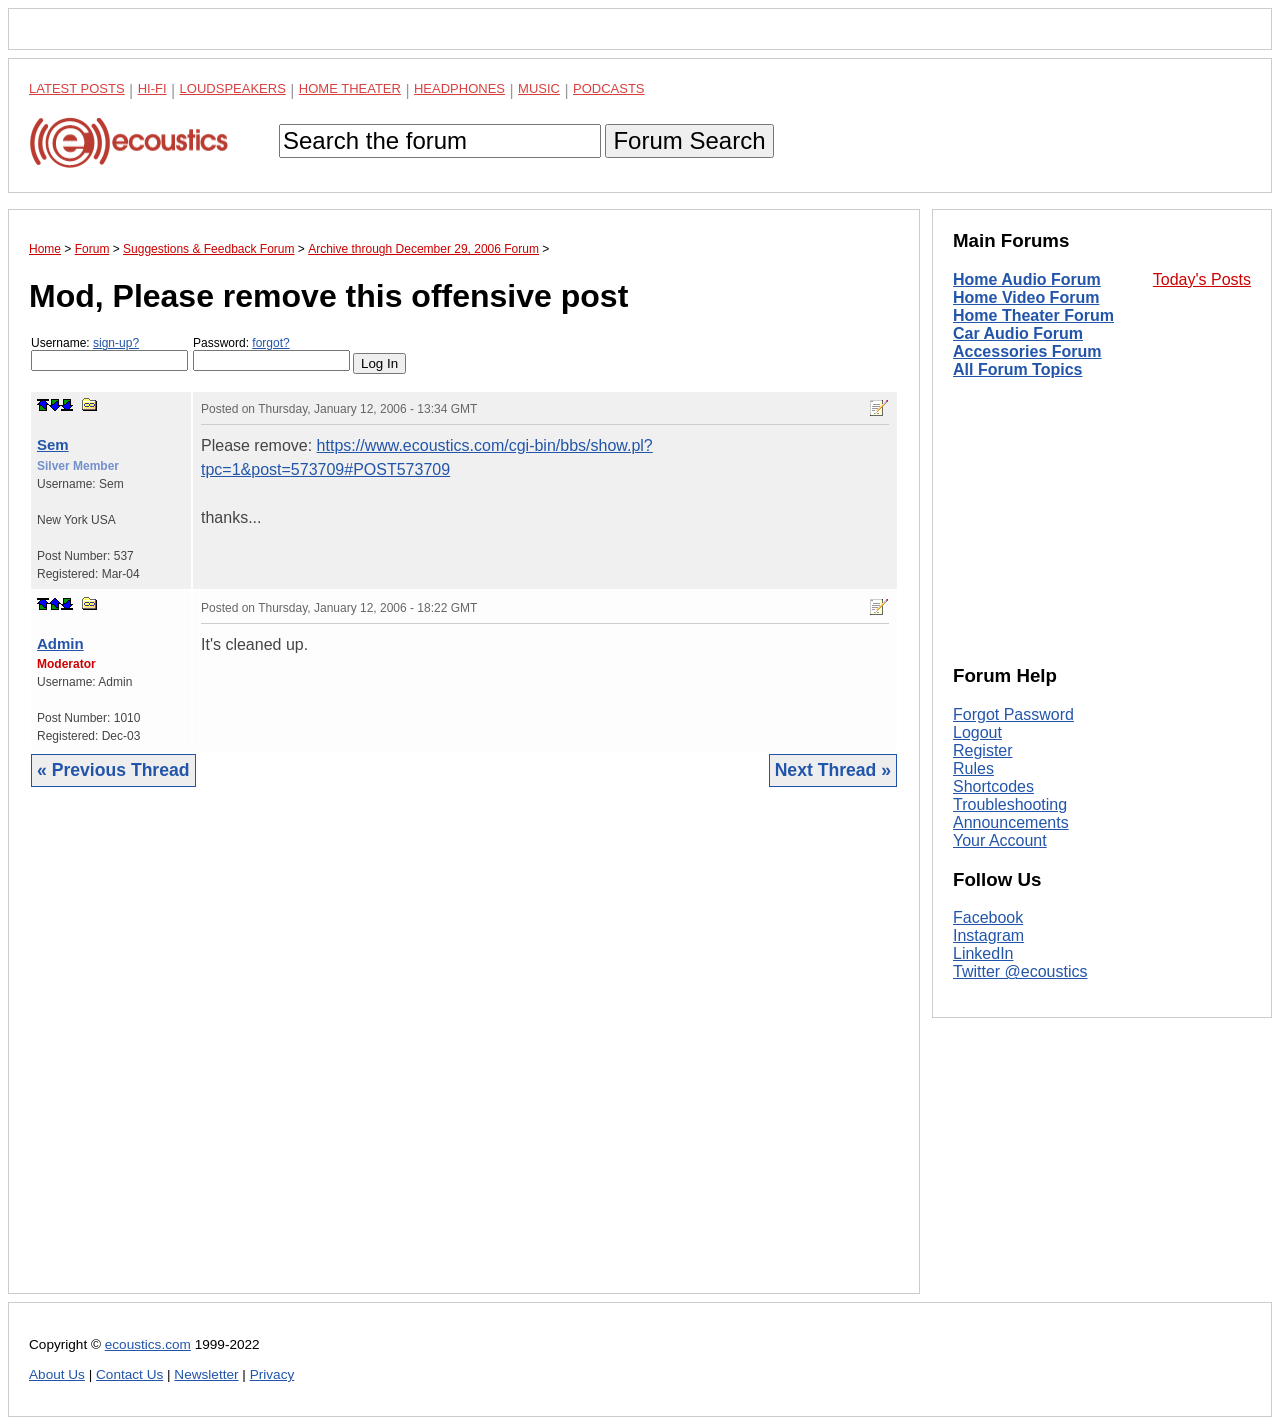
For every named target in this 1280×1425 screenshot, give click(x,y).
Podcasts (609, 88)
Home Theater (350, 88)
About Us (57, 1374)
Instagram (988, 935)
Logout (977, 732)
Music (539, 88)
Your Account (1000, 840)
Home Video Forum (1026, 297)
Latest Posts (77, 88)
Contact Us (129, 1374)
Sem (53, 444)
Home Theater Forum (1033, 315)
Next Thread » (833, 770)
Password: (271, 353)
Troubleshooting (1010, 804)
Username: (109, 353)
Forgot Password (1013, 714)
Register (983, 750)
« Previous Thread (113, 770)
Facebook (988, 917)
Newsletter (206, 1374)
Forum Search (689, 140)
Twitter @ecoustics (1020, 971)
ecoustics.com (148, 1344)
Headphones (459, 88)
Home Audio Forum (1027, 279)
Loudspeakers (233, 88)
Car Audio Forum (1018, 333)
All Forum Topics (1017, 369)
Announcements (1011, 822)
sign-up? (116, 343)
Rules (973, 768)
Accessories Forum (1027, 351)
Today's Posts (1202, 279)
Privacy (272, 1374)
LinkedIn (983, 953)
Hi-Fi (152, 88)
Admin (60, 643)
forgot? (270, 343)
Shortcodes (993, 786)
